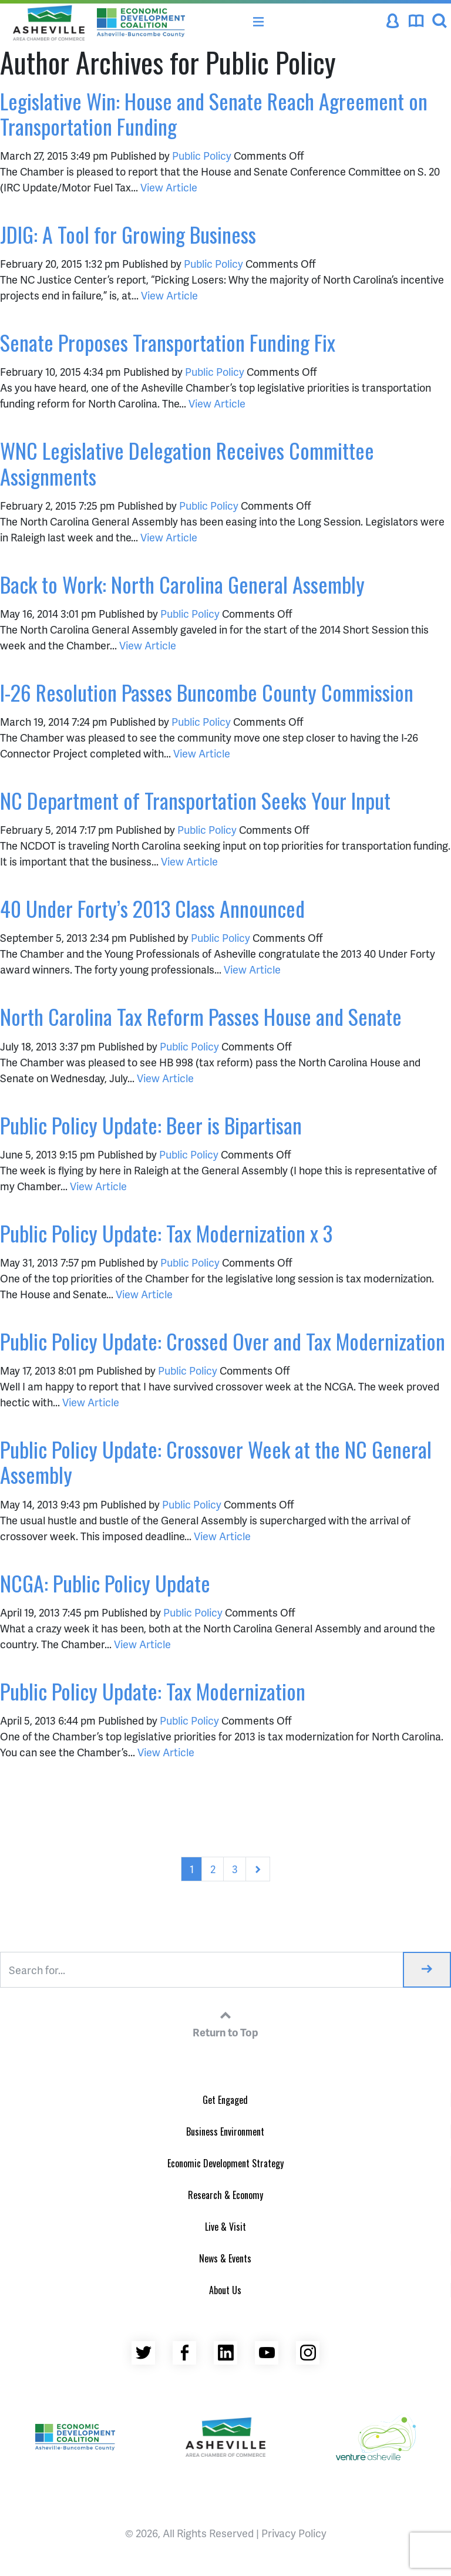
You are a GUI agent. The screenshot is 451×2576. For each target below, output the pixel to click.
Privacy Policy (294, 2533)
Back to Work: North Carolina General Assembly (182, 584)
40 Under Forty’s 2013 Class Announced (152, 908)
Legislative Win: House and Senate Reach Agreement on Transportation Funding (214, 113)
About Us (225, 2290)
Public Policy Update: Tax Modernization (152, 1690)
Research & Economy (225, 2195)
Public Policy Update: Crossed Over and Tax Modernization (222, 1340)
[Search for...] (201, 1970)
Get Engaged (225, 2100)
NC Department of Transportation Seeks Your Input (195, 800)
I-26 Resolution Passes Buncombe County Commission (206, 692)
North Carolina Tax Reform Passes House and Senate (201, 1016)
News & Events (225, 2258)
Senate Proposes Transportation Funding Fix (167, 342)
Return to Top (225, 2022)
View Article (168, 187)
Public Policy (201, 155)
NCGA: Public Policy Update (105, 1582)
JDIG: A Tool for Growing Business (128, 234)
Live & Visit (225, 2227)
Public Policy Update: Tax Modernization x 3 (166, 1232)
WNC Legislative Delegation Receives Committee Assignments (187, 463)
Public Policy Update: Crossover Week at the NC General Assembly (216, 1461)
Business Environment (225, 2131)
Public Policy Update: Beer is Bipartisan (151, 1124)
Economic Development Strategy (225, 2163)
